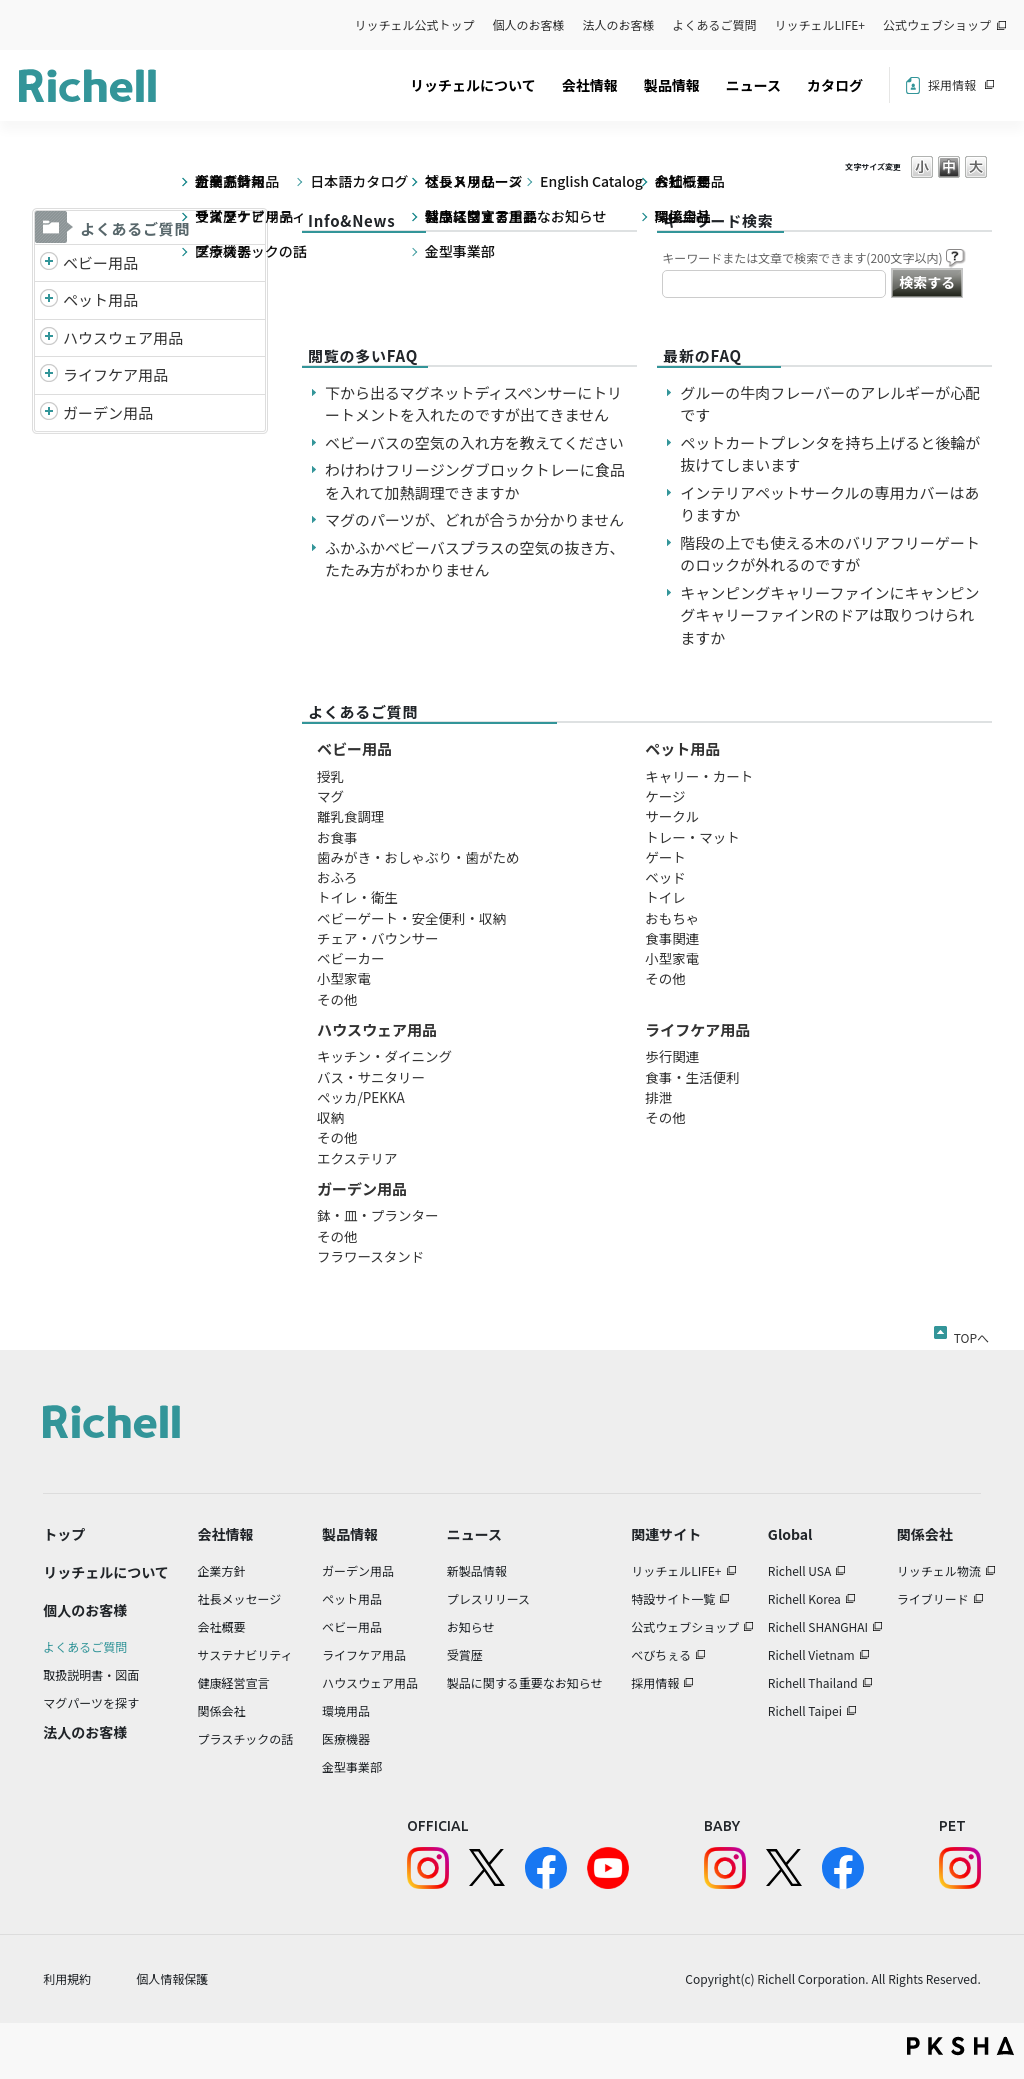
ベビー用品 (100, 262)
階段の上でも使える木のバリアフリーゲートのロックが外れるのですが (830, 554)
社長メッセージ (240, 1598)
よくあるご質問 (715, 24)
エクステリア (357, 1158)
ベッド (665, 877)
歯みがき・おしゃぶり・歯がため (418, 857)
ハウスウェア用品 (123, 337)
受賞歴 (465, 1654)
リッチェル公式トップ (415, 24)
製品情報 (672, 85)
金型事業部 (352, 1766)
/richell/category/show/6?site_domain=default (49, 375)
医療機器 (346, 1738)
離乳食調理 (351, 816)
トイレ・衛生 (357, 897)
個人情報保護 (172, 1978)
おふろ (337, 877)
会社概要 (222, 1626)
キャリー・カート (699, 776)
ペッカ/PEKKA (361, 1097)
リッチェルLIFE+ (820, 24)
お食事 (337, 837)
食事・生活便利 (692, 1077)
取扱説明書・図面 (91, 1674)
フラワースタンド (370, 1256)
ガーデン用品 (108, 412)
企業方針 (222, 1570)
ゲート (665, 857)
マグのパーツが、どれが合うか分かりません (482, 519)
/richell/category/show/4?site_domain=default (49, 300)
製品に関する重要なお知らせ (525, 1682)
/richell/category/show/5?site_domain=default (49, 263)
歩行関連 (672, 1056)
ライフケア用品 (115, 374)
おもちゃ (672, 918)
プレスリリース (488, 1598)
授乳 (330, 776)
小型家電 (344, 978)
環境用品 (346, 1710)
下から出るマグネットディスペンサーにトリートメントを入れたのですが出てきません (473, 404)
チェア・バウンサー (378, 938)
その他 (337, 999)
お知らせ (471, 1626)
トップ (64, 1534)
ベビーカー (351, 958)
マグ (330, 796)
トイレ (665, 897)
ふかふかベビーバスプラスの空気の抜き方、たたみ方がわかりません (475, 559)
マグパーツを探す (91, 1702)
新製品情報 (477, 1570)
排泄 (658, 1097)
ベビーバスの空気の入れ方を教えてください (474, 442)
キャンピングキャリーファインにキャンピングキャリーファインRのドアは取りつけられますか (829, 615)
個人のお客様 (529, 24)
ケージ (665, 796)
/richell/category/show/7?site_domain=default (49, 338)
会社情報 (590, 85)
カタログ (835, 85)
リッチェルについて (473, 85)
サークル (672, 816)
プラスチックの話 (246, 1738)
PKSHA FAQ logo (960, 2046)
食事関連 (672, 938)
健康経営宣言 (234, 1682)
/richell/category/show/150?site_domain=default (49, 413)
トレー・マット (692, 837)
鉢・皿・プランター (378, 1215)
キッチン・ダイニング (384, 1056)
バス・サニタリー (371, 1077)
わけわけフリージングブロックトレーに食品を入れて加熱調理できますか (475, 481)
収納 (330, 1117)
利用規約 (67, 1978)
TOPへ (971, 1334)
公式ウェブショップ (937, 24)
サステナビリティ (245, 1654)
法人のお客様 (619, 24)
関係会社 (222, 1710)
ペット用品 (100, 299)
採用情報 (952, 84)
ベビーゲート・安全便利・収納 (411, 918)
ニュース (753, 85)
